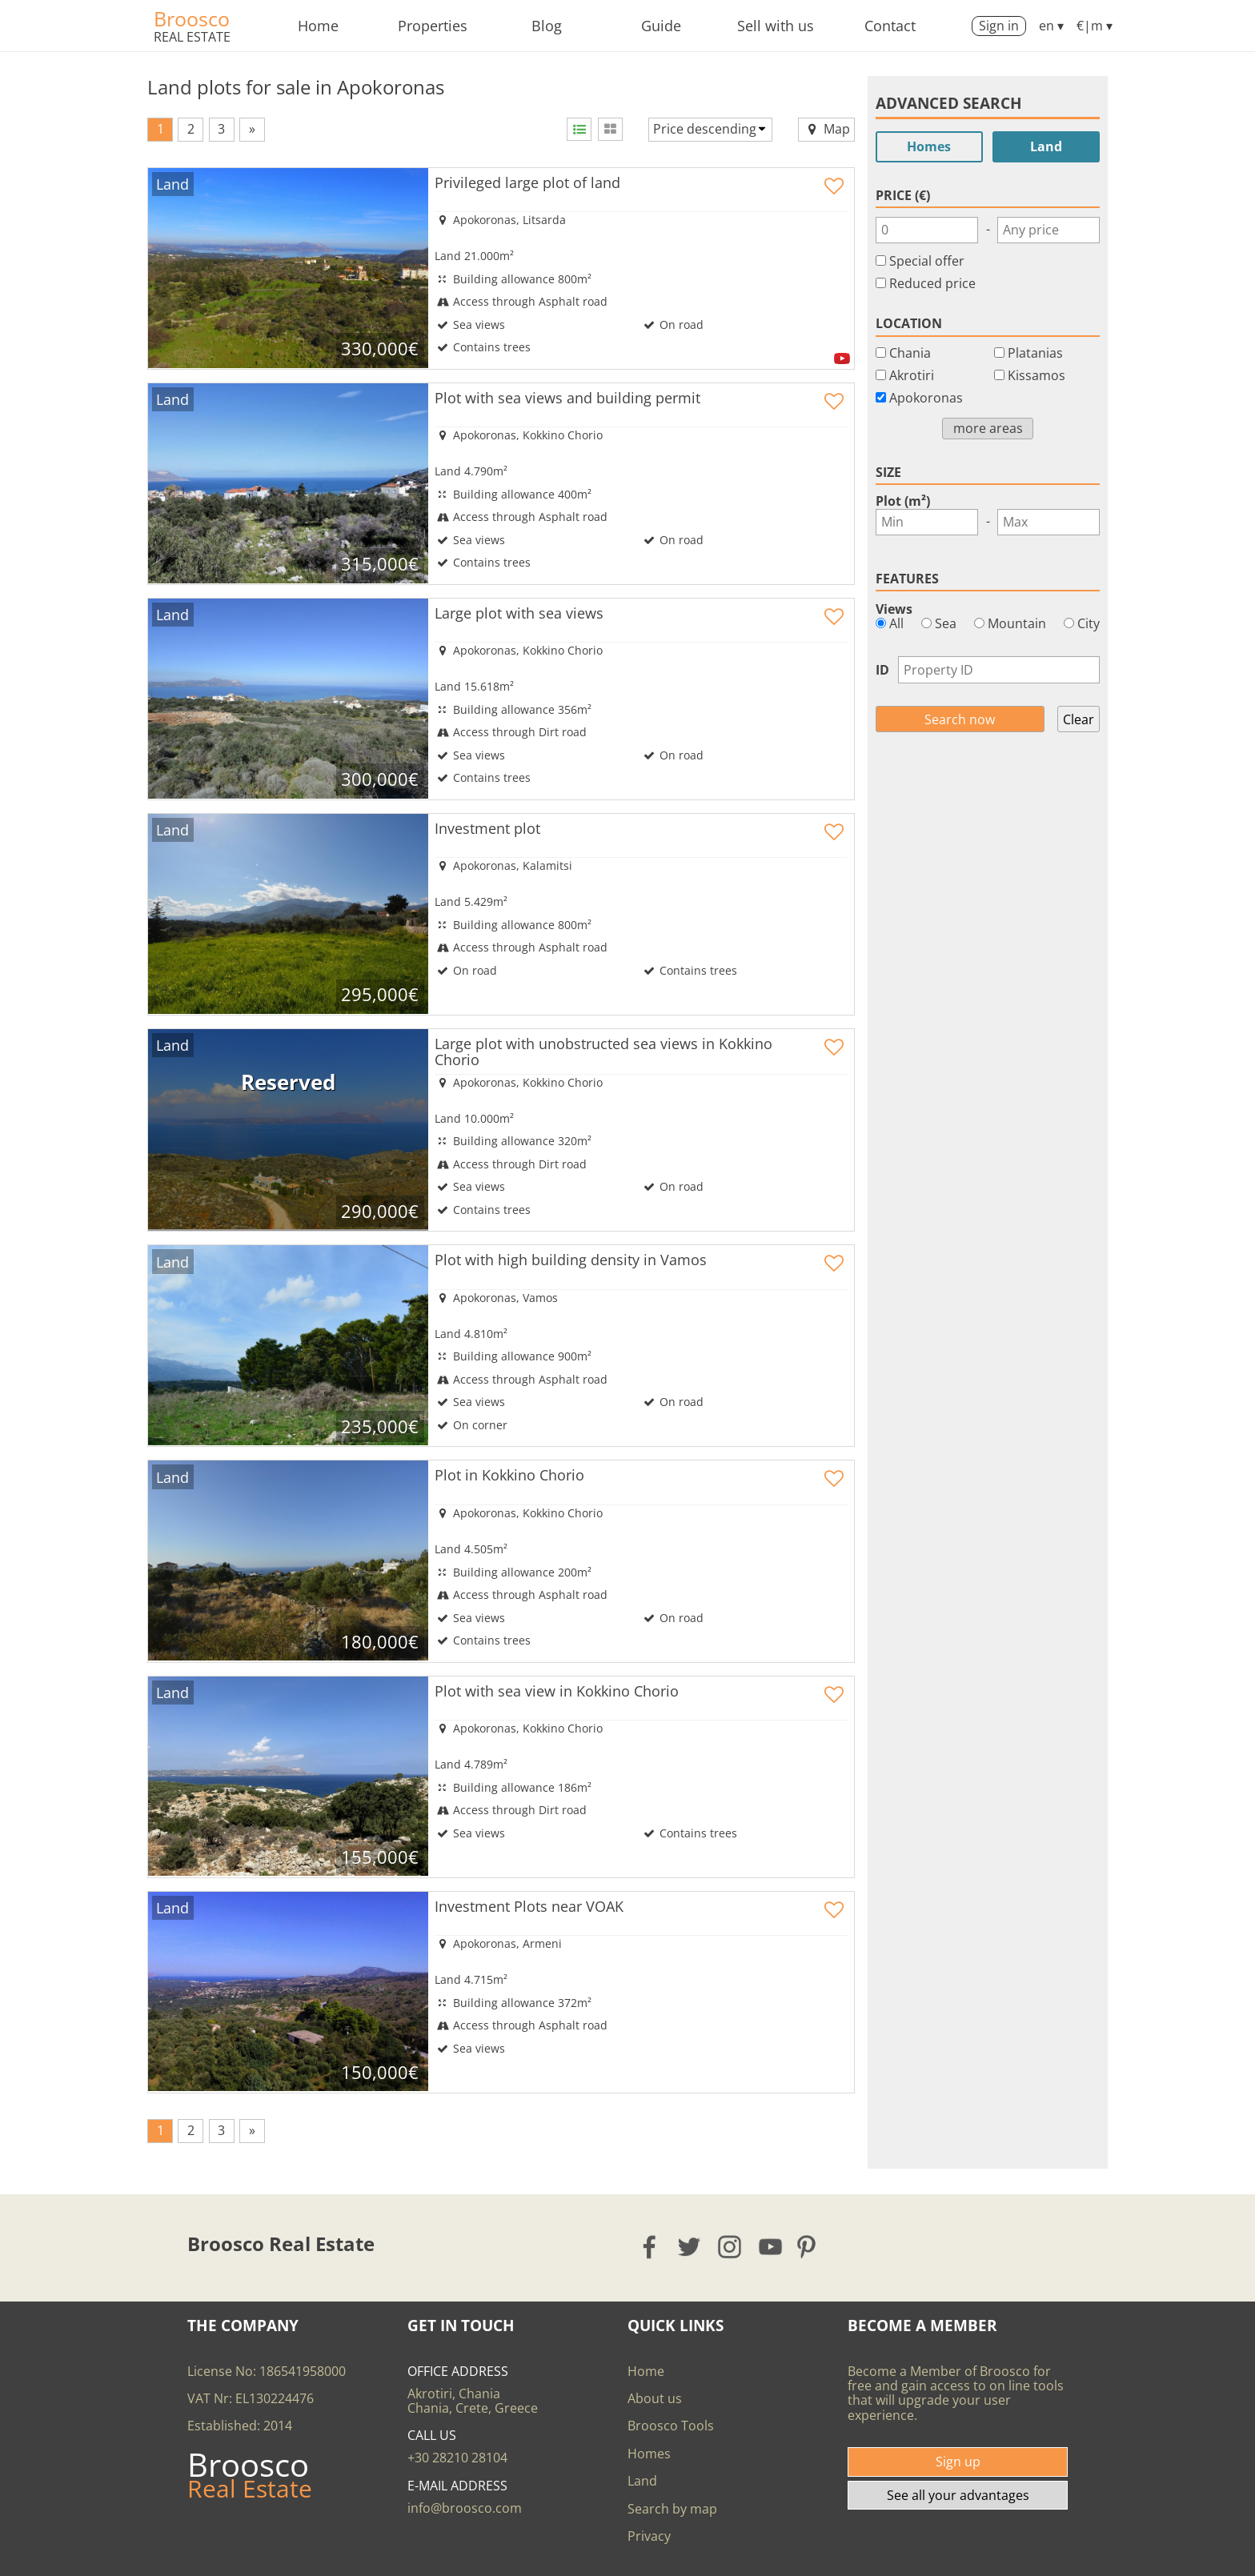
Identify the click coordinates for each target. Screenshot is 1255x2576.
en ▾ (1051, 25)
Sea (938, 623)
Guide (661, 25)
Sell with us (775, 25)
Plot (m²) (903, 501)
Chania (910, 353)
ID (882, 670)
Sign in (999, 25)
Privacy (649, 2536)
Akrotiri (911, 375)
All (890, 623)
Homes (929, 146)
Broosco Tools (671, 2425)
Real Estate (192, 37)
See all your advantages (958, 2495)
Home (318, 25)
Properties (432, 25)
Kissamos (1036, 375)
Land (1046, 146)
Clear (1078, 719)
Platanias (1035, 353)
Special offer (926, 261)
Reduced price (932, 283)
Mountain (1010, 623)
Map (826, 129)
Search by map (672, 2509)
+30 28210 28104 (457, 2457)
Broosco (192, 18)
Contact (890, 25)
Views (894, 609)
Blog (546, 25)
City (1082, 623)
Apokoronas (926, 398)
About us (655, 2398)
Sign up (958, 2461)
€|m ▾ (1095, 25)
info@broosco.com (464, 2508)
